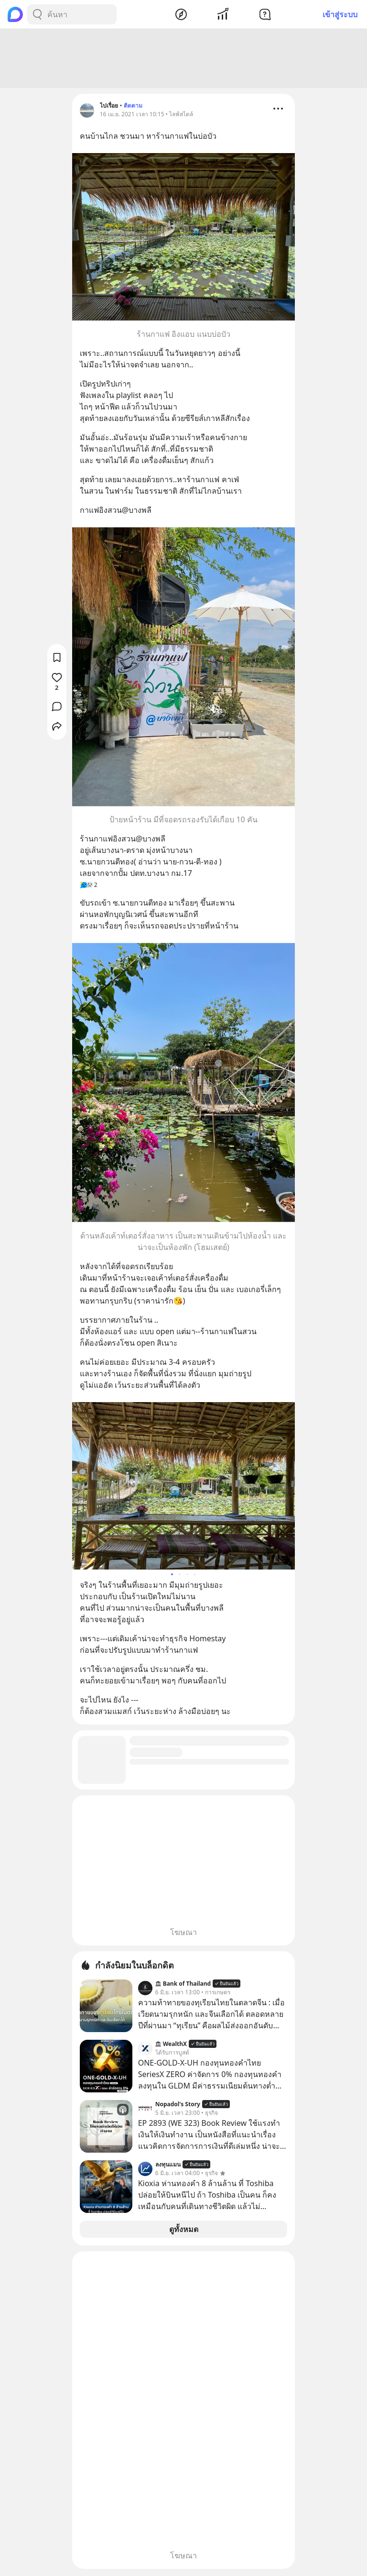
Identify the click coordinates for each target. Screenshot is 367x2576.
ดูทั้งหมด (183, 2230)
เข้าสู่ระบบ (340, 14)
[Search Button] (37, 14)
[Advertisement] (183, 60)
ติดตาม (133, 107)
